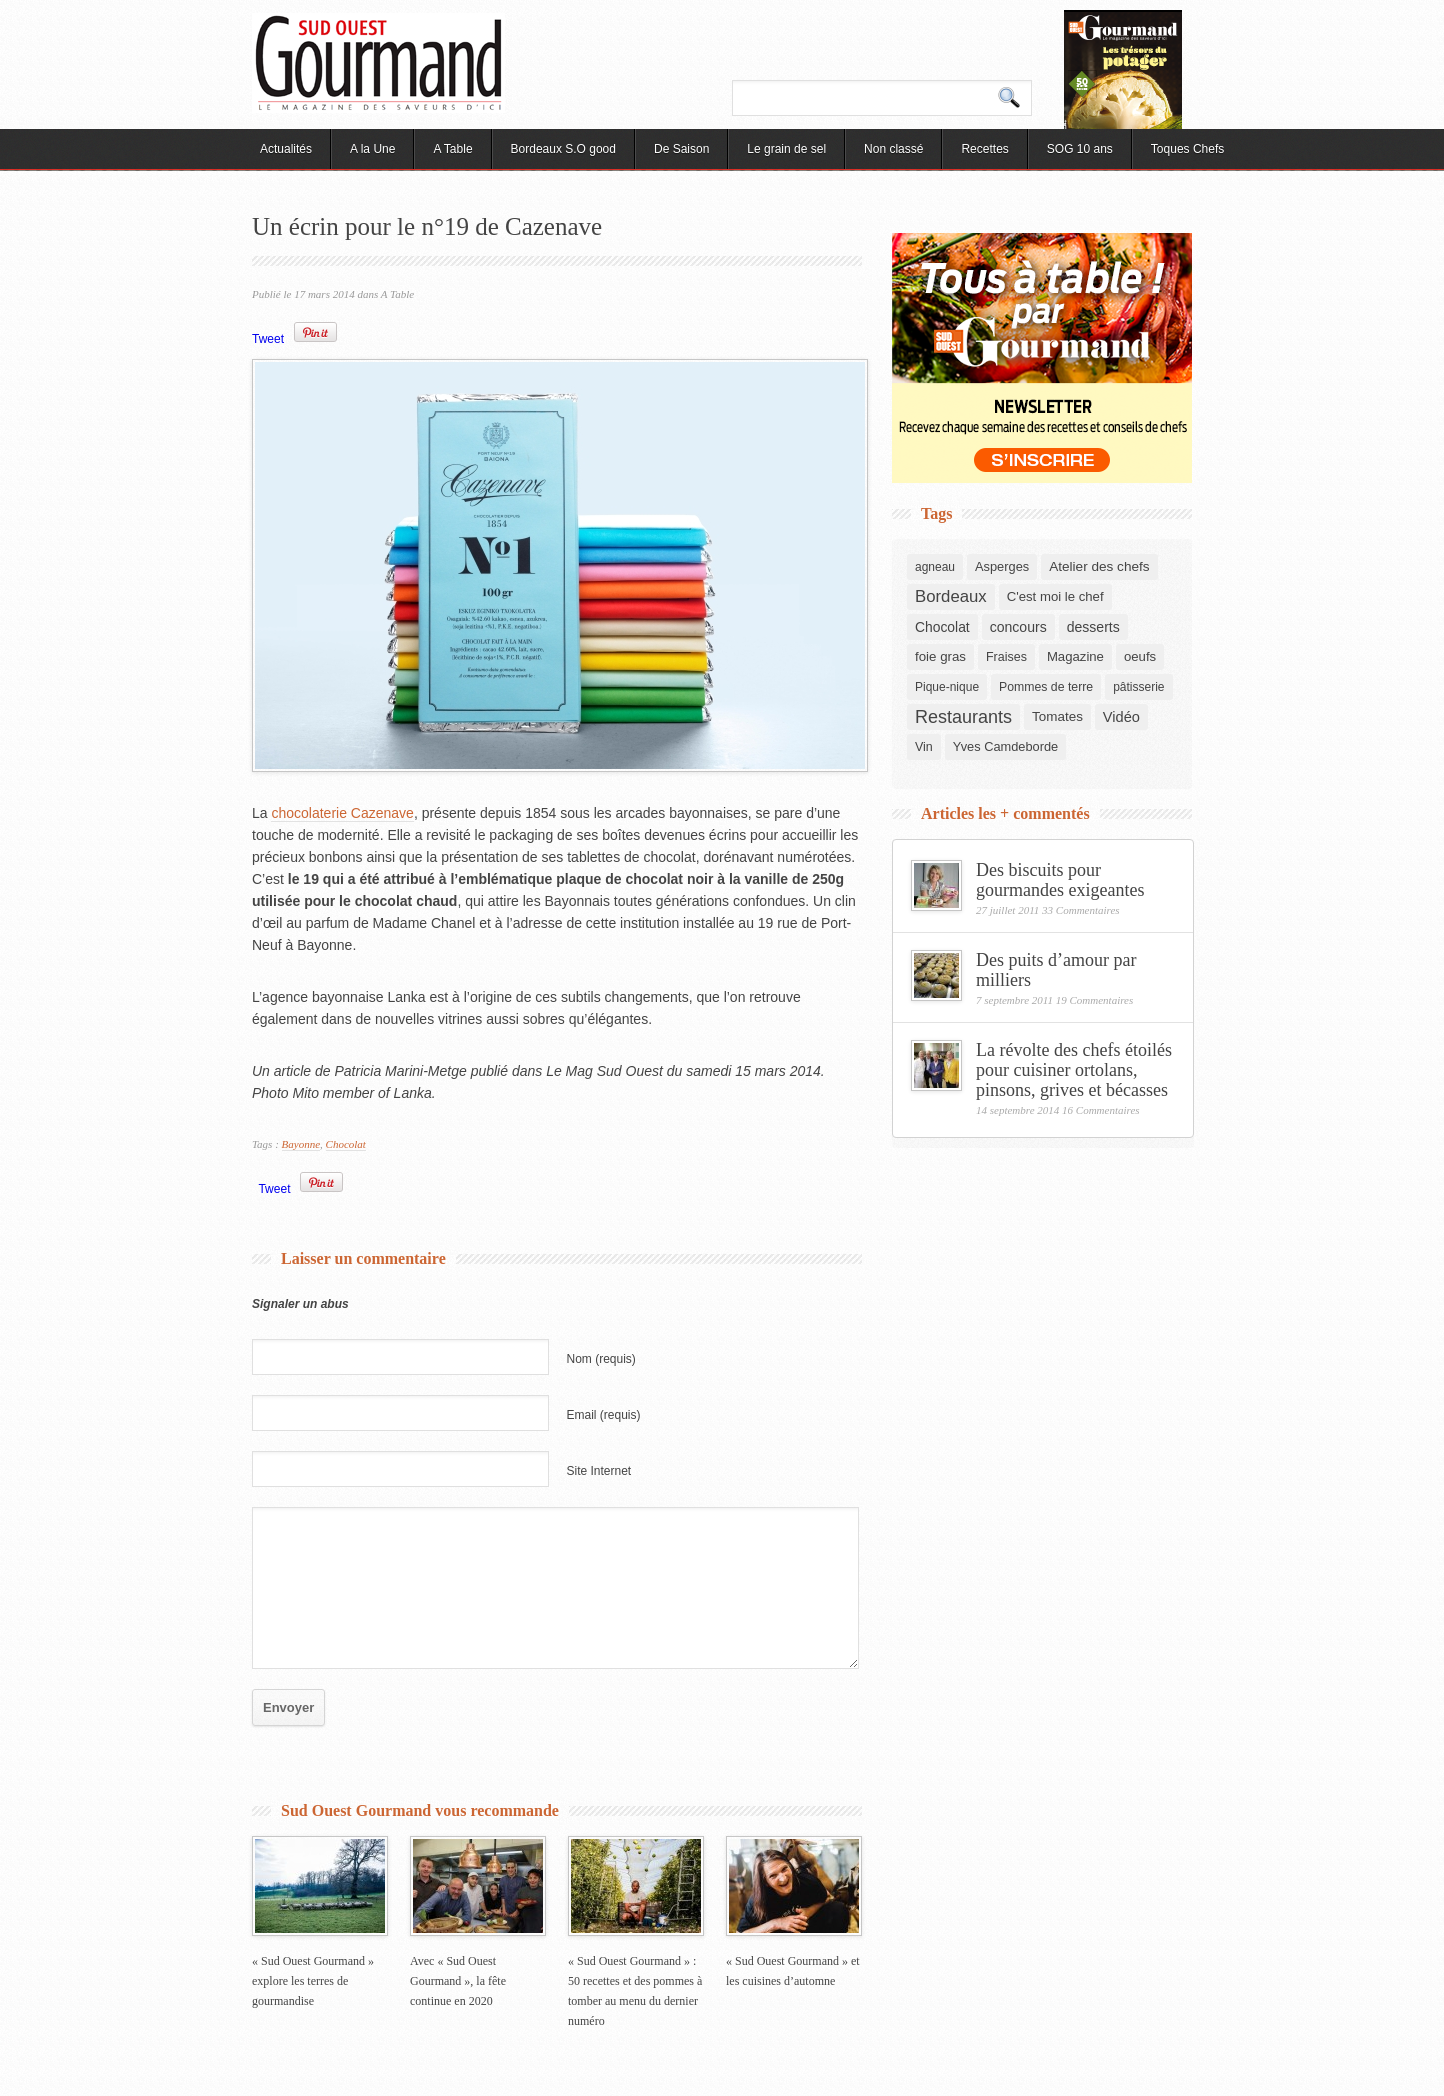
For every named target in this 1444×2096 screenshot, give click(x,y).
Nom (601, 1359)
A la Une (372, 149)
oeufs (1140, 656)
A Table (452, 149)
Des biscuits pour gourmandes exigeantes (1060, 880)
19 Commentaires (1095, 1000)
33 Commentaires (1081, 910)
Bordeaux (951, 596)
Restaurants (963, 717)
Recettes (984, 149)
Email (604, 1415)
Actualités (286, 149)
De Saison (681, 149)
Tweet (268, 339)
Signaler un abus (300, 1304)
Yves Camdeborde (1005, 746)
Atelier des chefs (1099, 566)
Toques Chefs (1187, 149)
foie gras (940, 656)
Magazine (1075, 656)
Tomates (1057, 716)
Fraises (1006, 657)
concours (1018, 627)
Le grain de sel (786, 149)
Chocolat (346, 1144)
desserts (1093, 627)
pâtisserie (1138, 687)
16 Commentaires (1101, 1110)
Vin (924, 747)
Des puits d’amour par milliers (1056, 970)
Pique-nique (947, 687)
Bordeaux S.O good (563, 149)
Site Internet (599, 1471)
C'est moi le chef (1055, 596)
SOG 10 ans (1080, 149)
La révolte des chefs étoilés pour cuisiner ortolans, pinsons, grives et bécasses (1074, 1070)
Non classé (893, 149)
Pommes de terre (1046, 687)
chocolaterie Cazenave (342, 813)
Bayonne (301, 1144)
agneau (935, 567)
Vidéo (1121, 717)
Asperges (1002, 566)
